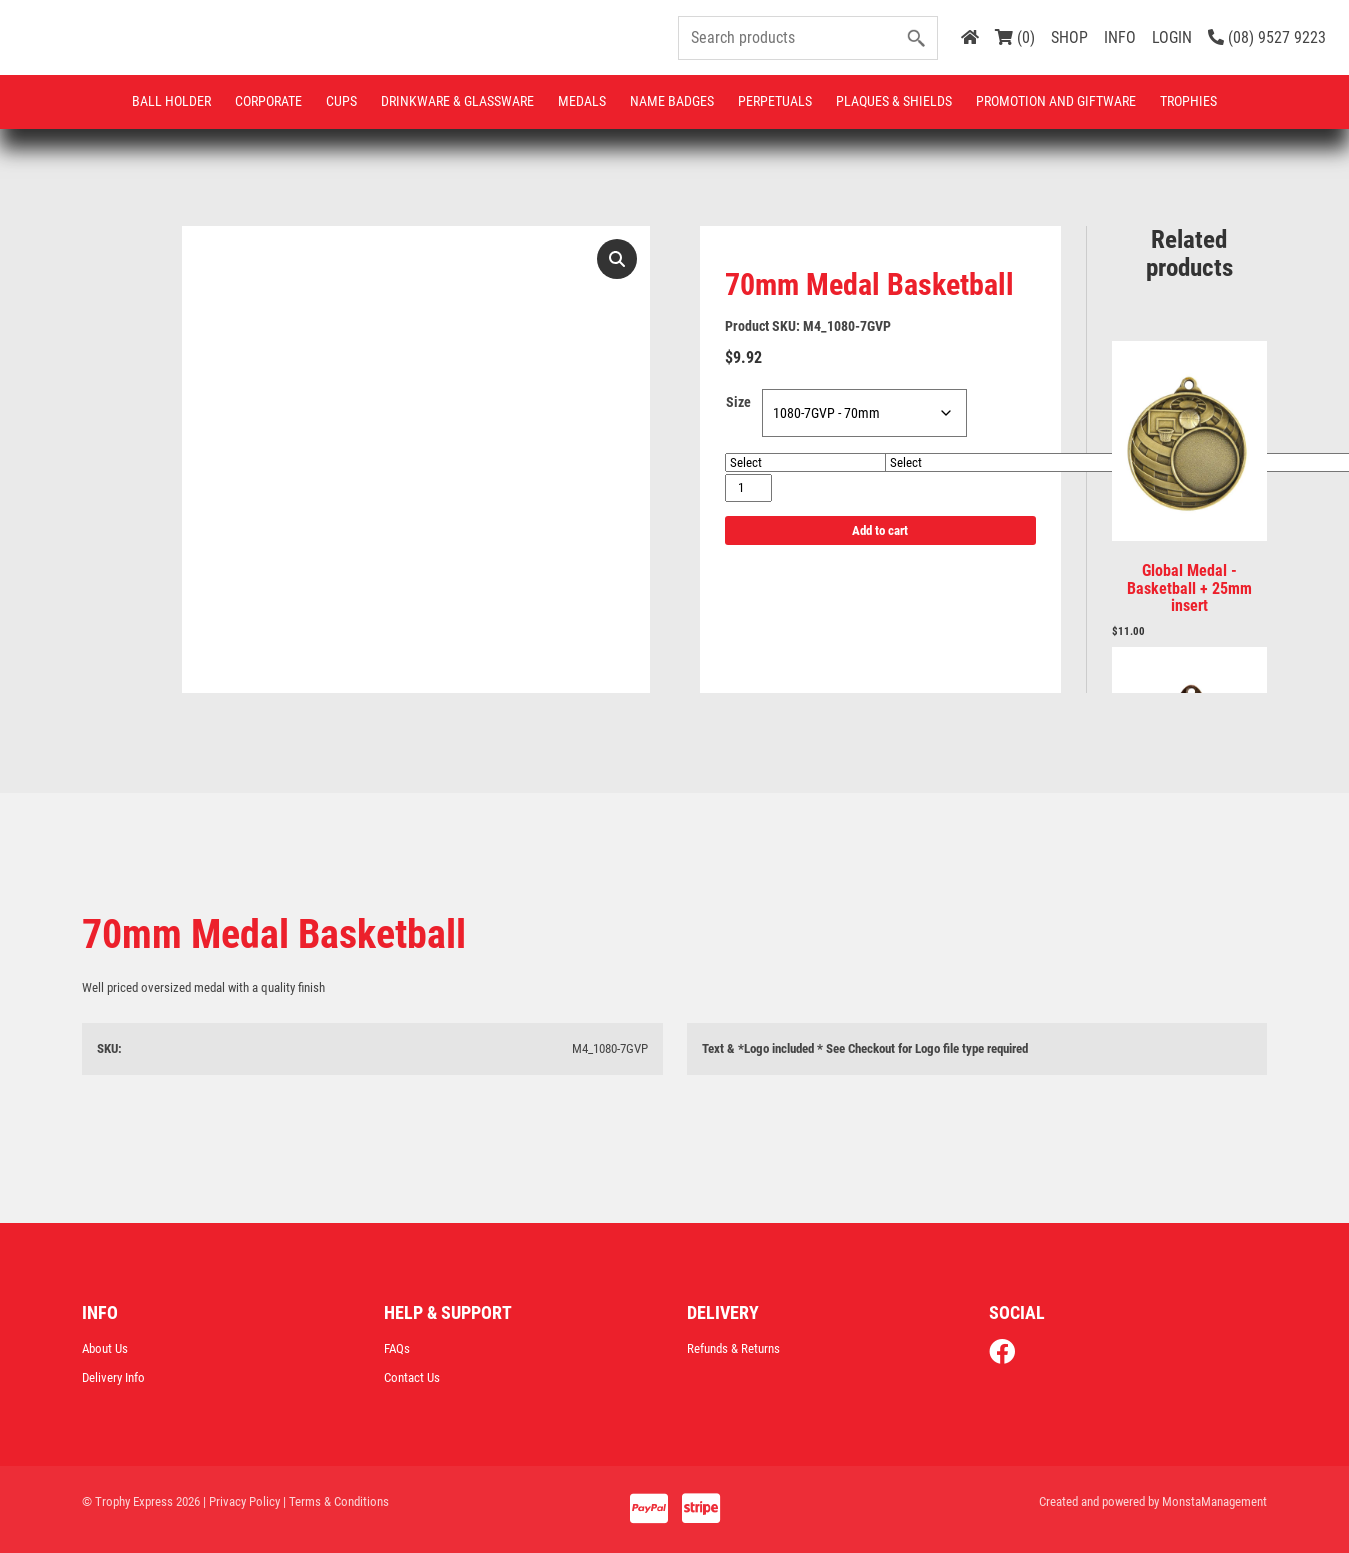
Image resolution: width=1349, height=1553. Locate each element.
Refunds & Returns (733, 1348)
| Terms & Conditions (336, 1501)
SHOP (1069, 37)
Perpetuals (775, 101)
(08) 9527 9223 (1267, 37)
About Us (105, 1348)
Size (738, 402)
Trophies (1188, 101)
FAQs (397, 1348)
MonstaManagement (1214, 1501)
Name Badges (672, 101)
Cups (341, 101)
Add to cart (880, 530)
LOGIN (1172, 37)
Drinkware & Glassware (457, 101)
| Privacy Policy (241, 1501)
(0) (1015, 37)
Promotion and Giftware (1056, 101)
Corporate (268, 101)
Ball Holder (171, 101)
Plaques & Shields (894, 101)
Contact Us (412, 1377)
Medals (582, 101)
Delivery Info (113, 1377)
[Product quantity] (748, 488)
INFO (1120, 37)
